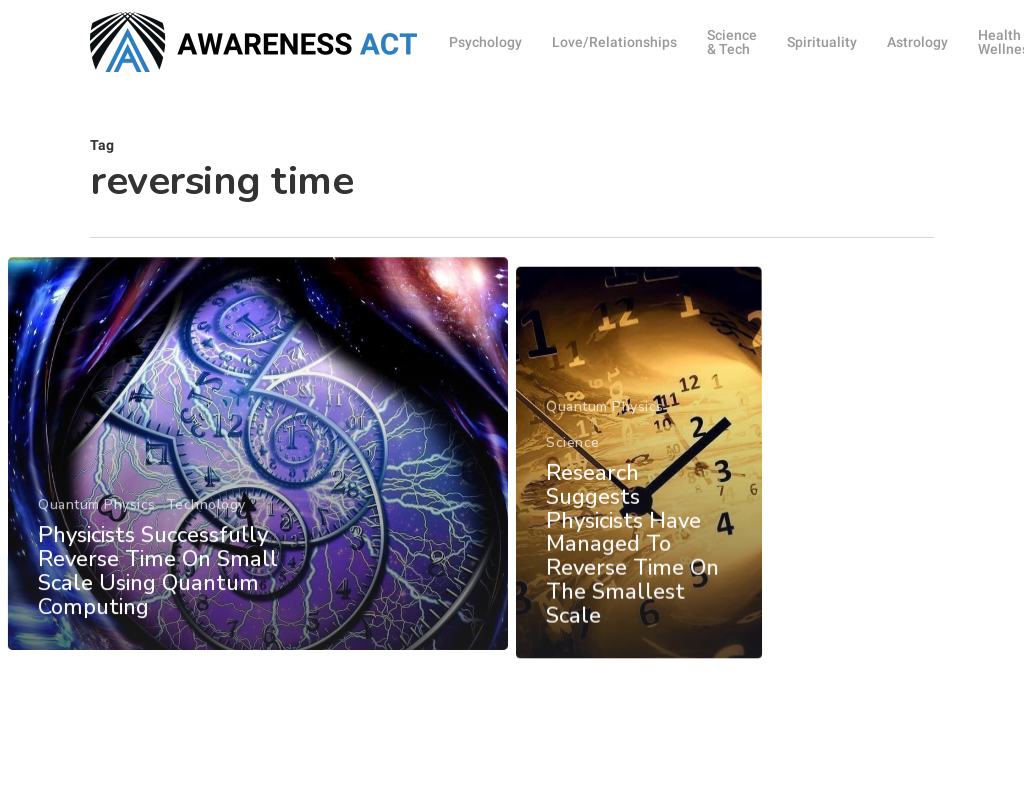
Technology (205, 528)
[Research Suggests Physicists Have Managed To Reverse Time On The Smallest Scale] (639, 509)
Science (573, 488)
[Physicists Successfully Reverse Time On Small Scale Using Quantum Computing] (257, 478)
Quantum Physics (97, 528)
